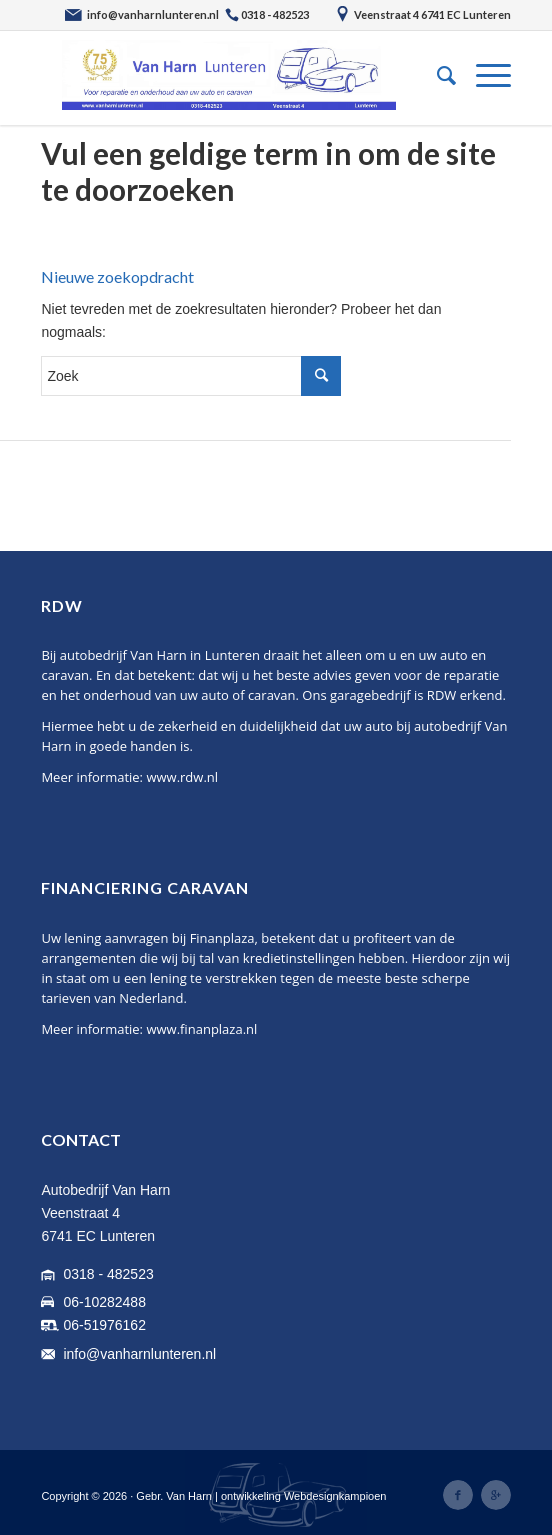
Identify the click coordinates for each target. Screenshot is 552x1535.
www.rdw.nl (182, 777)
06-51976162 (104, 1325)
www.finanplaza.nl (201, 1029)
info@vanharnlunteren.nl (139, 1354)
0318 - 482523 (108, 1274)
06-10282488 (104, 1302)
